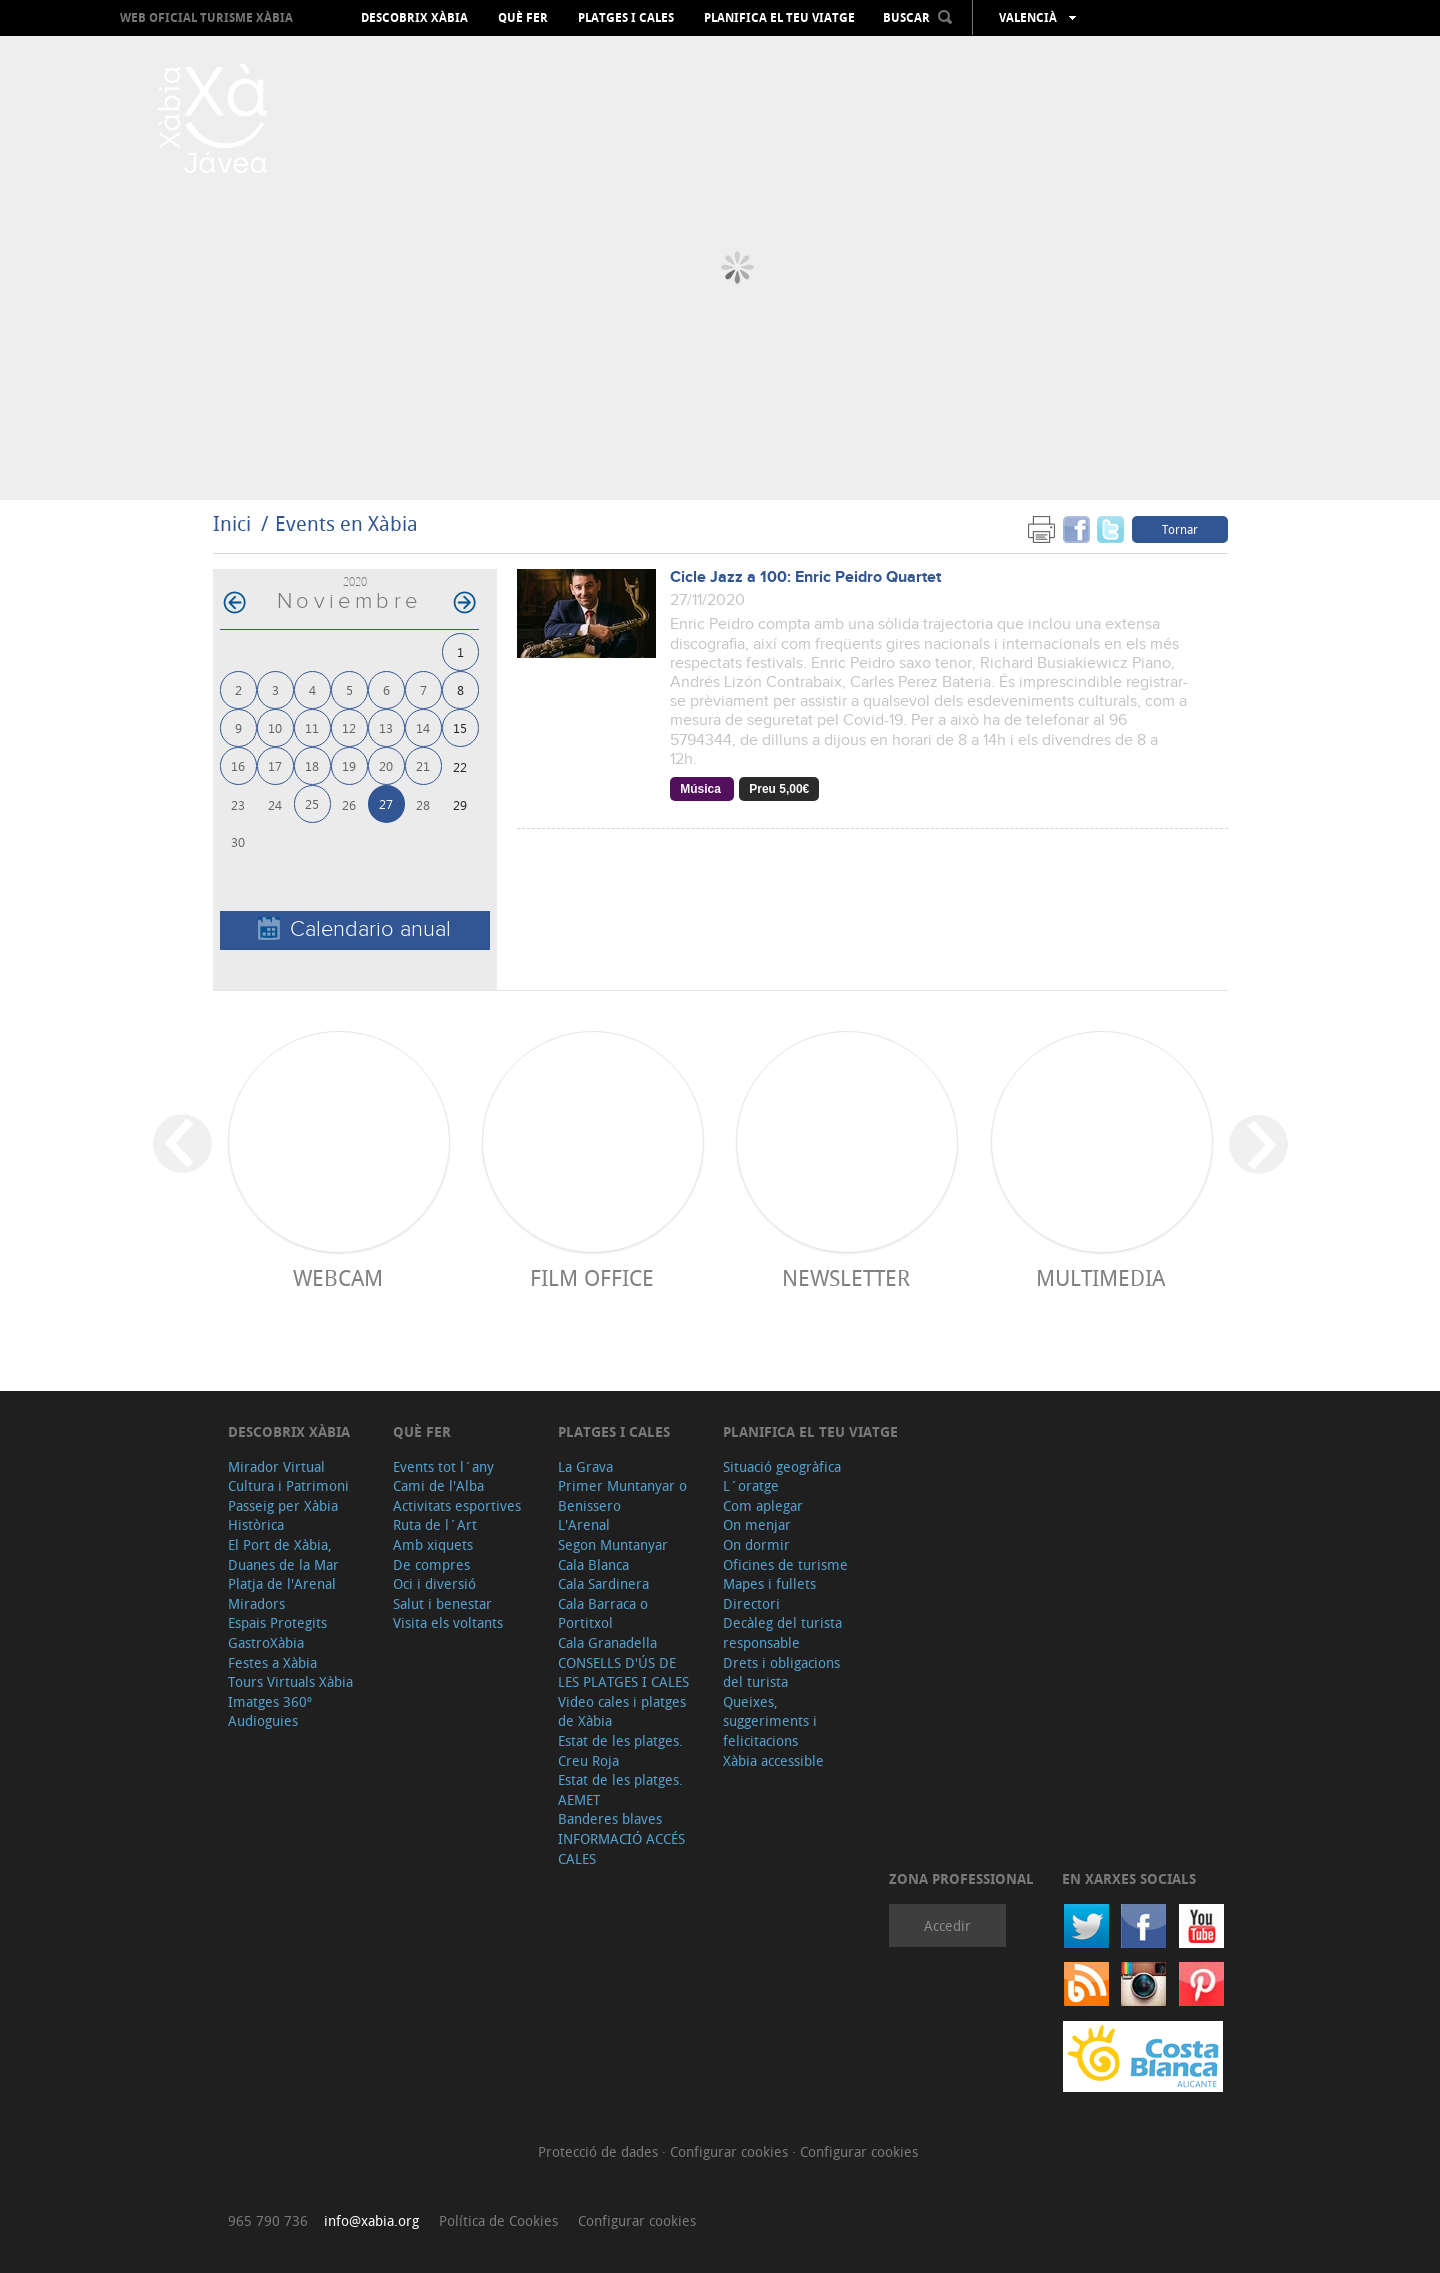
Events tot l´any (443, 1466)
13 (386, 727)
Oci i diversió (434, 1583)
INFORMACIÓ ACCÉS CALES (621, 1848)
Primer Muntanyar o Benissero (622, 1495)
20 (386, 765)
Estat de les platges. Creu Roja (620, 1750)
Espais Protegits (277, 1622)
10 (275, 727)
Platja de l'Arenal (282, 1583)
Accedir (947, 1925)
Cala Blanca (593, 1564)
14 (423, 727)
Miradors (256, 1603)
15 (460, 727)
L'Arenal (584, 1524)
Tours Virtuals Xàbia (290, 1681)
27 (386, 803)
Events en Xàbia (346, 523)
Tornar (1180, 529)
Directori (751, 1603)
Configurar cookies (731, 2151)
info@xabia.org (371, 2220)
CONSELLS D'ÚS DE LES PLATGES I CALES (623, 1672)
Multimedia (1100, 1277)
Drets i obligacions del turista (781, 1672)
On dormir (756, 1544)
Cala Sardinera (603, 1583)
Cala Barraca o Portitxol (603, 1613)
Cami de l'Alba (438, 1485)
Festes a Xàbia (272, 1662)
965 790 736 (268, 2220)
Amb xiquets (433, 1544)
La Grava (585, 1466)
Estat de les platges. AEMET (620, 1789)
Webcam (338, 1277)
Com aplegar (763, 1505)
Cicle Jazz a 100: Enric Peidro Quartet (805, 577)
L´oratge (751, 1485)
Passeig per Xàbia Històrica (283, 1515)
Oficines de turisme (785, 1564)
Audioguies (263, 1720)
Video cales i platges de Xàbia (622, 1711)
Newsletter (846, 1277)
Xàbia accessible (773, 1760)
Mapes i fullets (769, 1583)
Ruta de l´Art (435, 1524)
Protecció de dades (600, 2151)
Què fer (523, 18)
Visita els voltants (448, 1622)
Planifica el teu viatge (779, 18)
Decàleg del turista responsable (782, 1632)
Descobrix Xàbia (414, 18)
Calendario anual (354, 929)
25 (312, 803)
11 (312, 727)
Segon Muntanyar (613, 1544)
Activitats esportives (457, 1505)
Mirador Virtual (276, 1466)
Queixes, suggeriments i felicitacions (770, 1721)
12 (349, 727)
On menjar (757, 1524)
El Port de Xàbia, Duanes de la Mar (283, 1554)
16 (238, 765)
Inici (232, 523)
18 (312, 765)
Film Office (592, 1277)
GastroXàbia (266, 1642)
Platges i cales (626, 18)
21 (423, 765)
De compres (431, 1564)
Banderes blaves (610, 1818)
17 (275, 765)
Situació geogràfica (782, 1466)
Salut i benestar (442, 1603)
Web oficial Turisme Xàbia (206, 17)
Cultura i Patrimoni (288, 1485)
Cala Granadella (607, 1642)
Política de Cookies (498, 2220)
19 (349, 765)
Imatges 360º (270, 1701)
